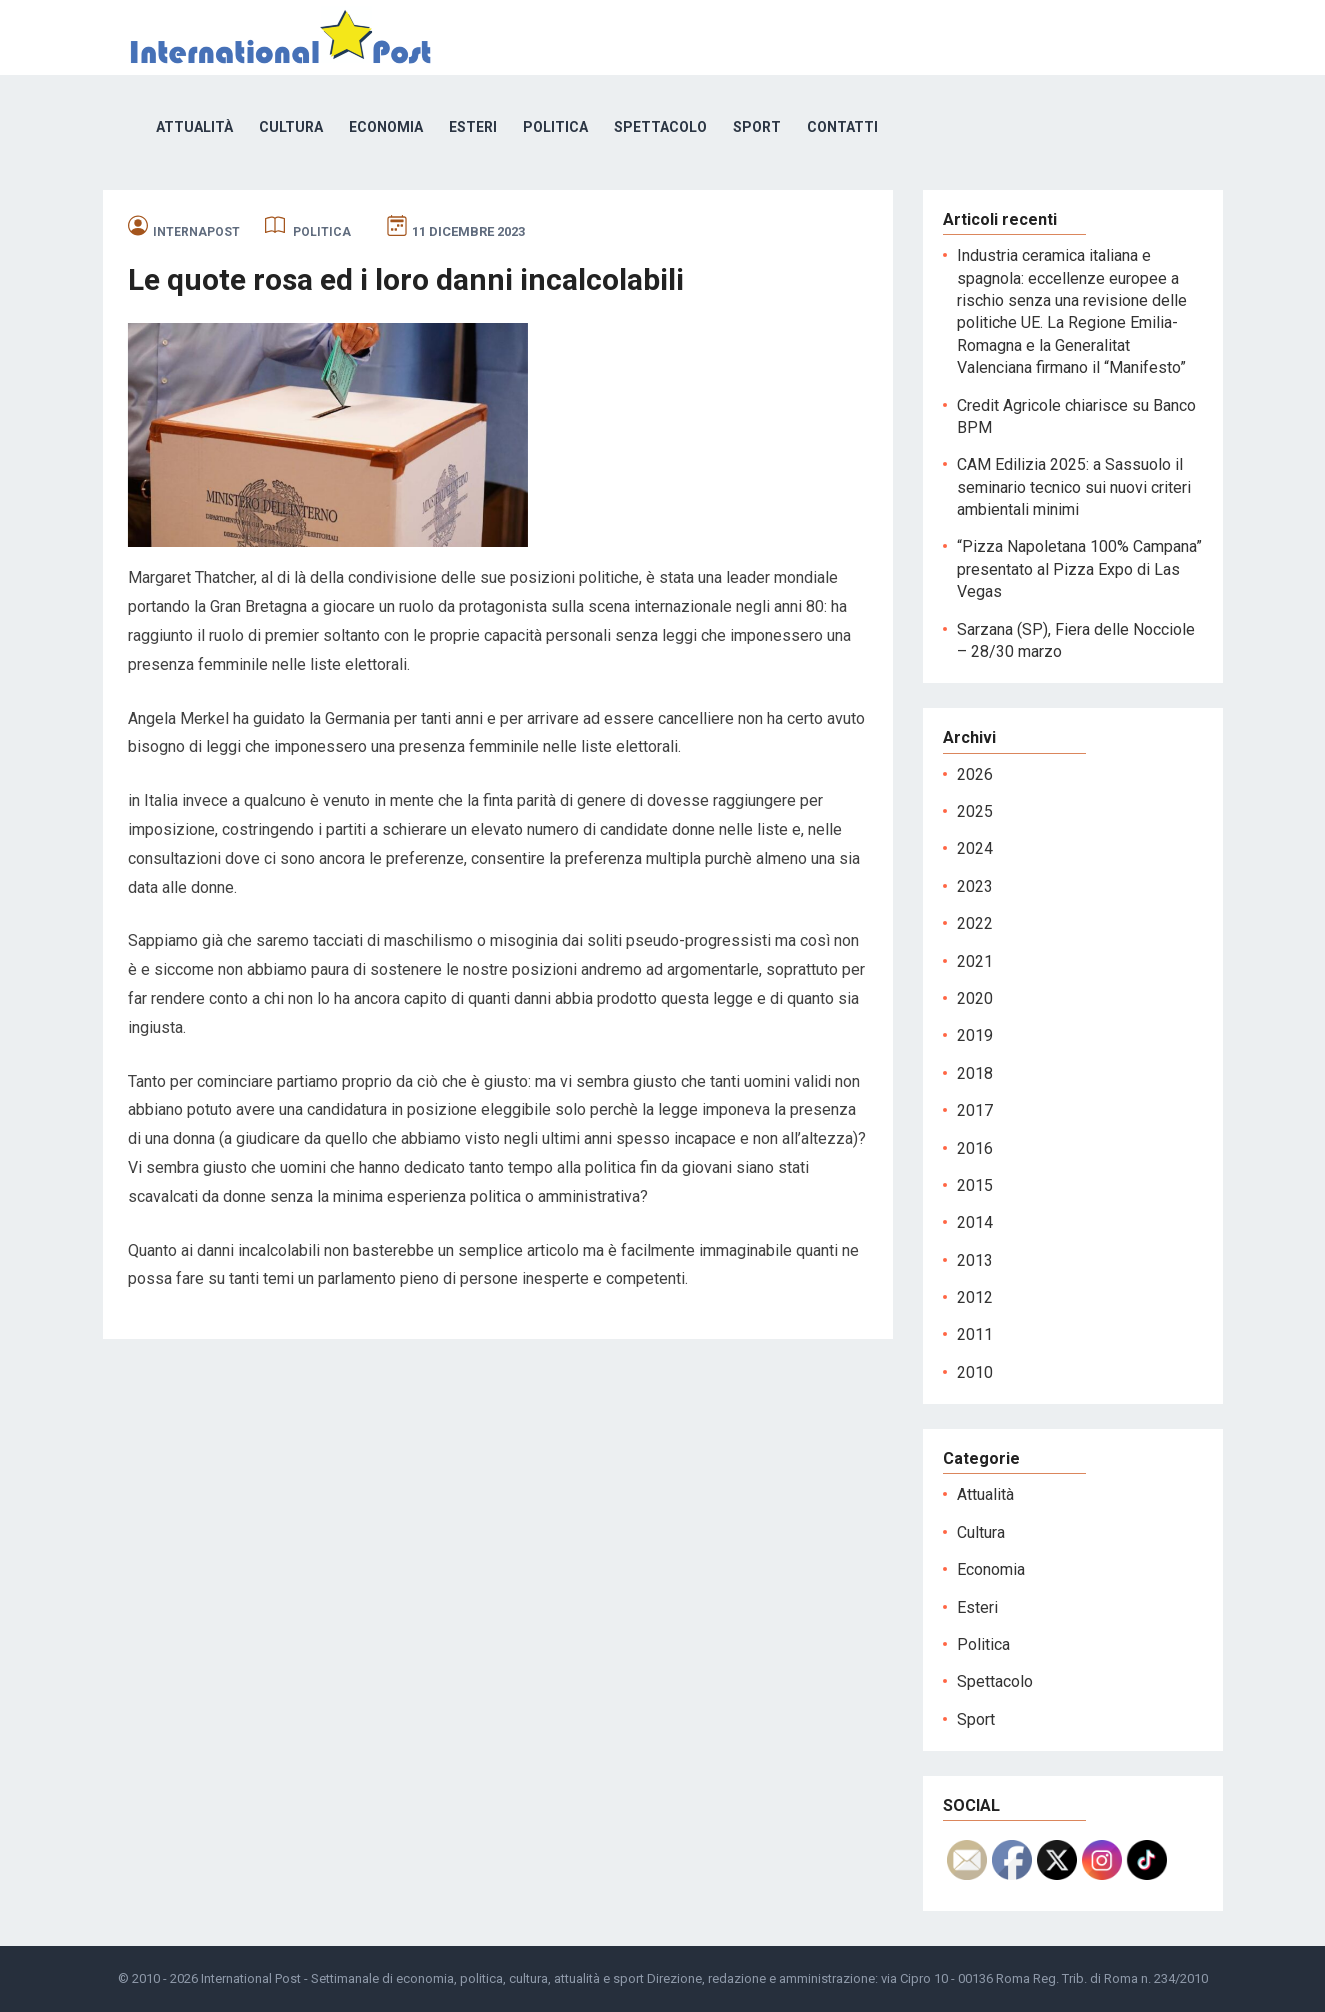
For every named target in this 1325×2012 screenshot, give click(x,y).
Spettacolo (660, 127)
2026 (975, 774)
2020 (975, 998)
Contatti (842, 127)
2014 (975, 1222)
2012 (975, 1297)
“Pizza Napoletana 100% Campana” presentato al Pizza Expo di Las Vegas (1079, 569)
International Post (251, 1978)
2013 (975, 1260)
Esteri (473, 127)
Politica (555, 127)
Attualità (194, 127)
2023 (975, 886)
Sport (757, 127)
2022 (975, 923)
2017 (975, 1110)
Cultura (291, 127)
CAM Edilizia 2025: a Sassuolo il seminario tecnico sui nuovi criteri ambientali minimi (1074, 487)
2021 (975, 961)
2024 (975, 848)
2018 (975, 1073)
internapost (196, 232)
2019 (975, 1035)
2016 (975, 1148)
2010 (975, 1372)
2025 (975, 811)
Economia (386, 127)
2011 (975, 1334)
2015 (975, 1185)
